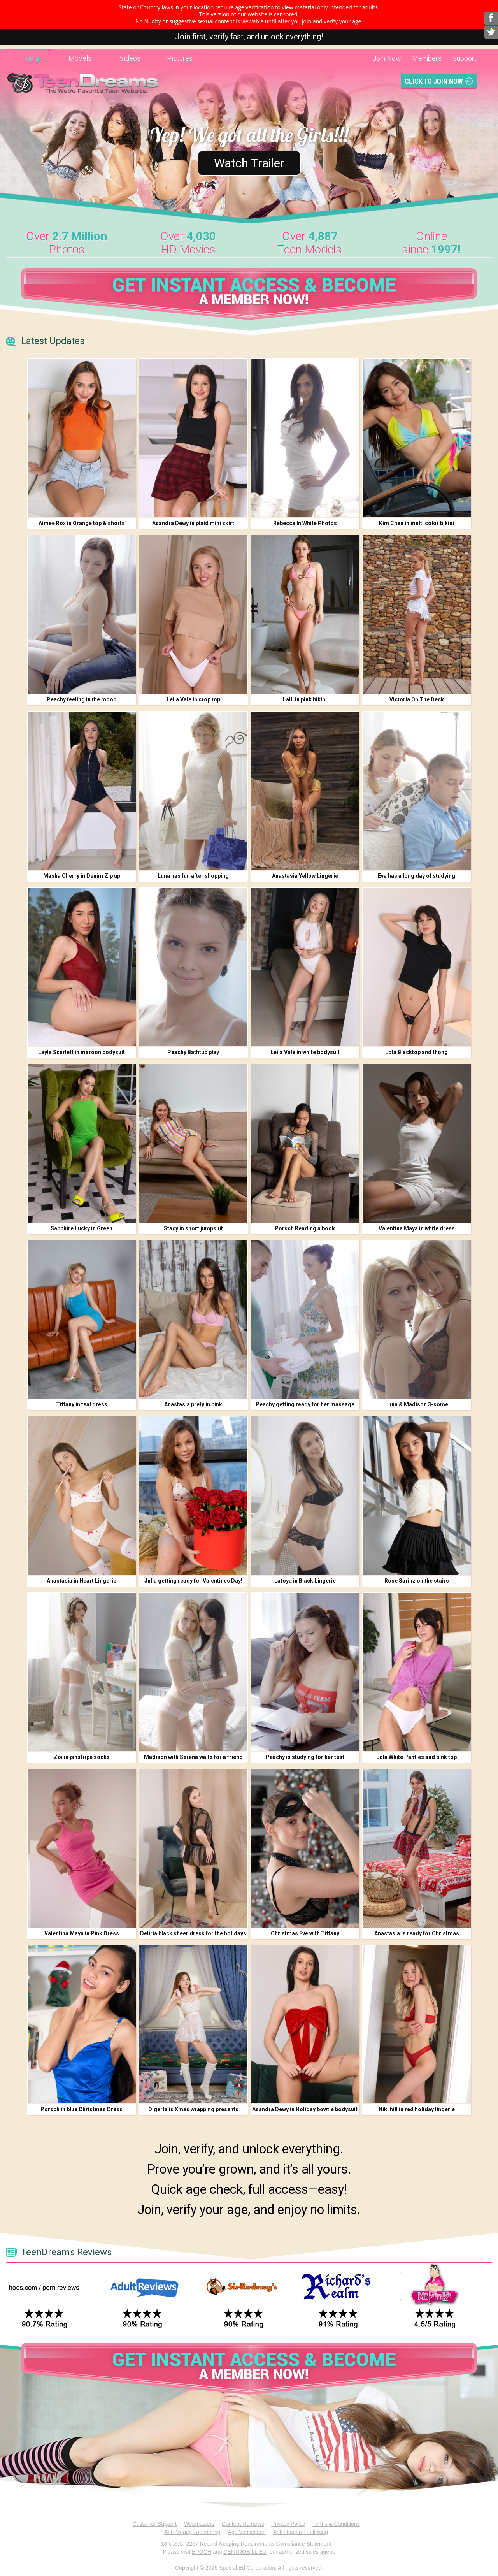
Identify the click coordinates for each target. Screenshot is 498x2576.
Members (427, 58)
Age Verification (247, 2532)
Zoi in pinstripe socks (82, 1757)
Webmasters (199, 2524)
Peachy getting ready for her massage (305, 1404)
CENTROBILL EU (245, 2552)
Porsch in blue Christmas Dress (81, 2109)
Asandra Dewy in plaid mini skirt (193, 523)
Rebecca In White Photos (305, 523)
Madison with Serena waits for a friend (193, 1757)
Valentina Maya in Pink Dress (81, 1933)
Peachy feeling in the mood (82, 699)
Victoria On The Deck (416, 699)
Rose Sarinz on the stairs (416, 1581)
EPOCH (201, 2552)
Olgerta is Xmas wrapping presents (193, 2109)
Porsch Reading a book (305, 1228)
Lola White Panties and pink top (416, 1757)
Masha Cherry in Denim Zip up (81, 876)
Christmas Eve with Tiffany (305, 1933)
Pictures (180, 58)
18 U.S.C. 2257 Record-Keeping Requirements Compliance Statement (246, 2544)
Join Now (386, 58)
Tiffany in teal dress (81, 1404)
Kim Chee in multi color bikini (416, 523)
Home (30, 58)
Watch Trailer (249, 163)
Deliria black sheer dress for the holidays (193, 1933)
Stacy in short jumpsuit (193, 1228)
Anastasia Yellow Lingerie (305, 876)
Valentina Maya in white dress (417, 1228)
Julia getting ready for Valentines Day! (193, 1581)
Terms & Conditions (335, 2524)
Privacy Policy (288, 2524)
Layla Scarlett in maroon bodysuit (81, 1052)
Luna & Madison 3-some (416, 1404)
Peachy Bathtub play (193, 1052)
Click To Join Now (434, 81)
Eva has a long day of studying (416, 876)
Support (464, 58)
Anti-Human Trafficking (300, 2532)
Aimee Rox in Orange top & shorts (82, 523)
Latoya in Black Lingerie (305, 1581)
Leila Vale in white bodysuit (305, 1052)
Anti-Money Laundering (192, 2532)
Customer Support (154, 2524)
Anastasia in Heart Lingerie (81, 1581)
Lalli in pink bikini (305, 699)
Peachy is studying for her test (305, 1757)
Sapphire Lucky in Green (81, 1228)
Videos (129, 58)
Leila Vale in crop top (193, 699)
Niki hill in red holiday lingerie (417, 2109)
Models (79, 58)
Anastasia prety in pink (193, 1404)
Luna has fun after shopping (193, 876)
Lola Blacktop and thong (416, 1052)
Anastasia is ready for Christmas (416, 1933)
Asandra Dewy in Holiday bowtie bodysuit (305, 2109)
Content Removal (243, 2524)
